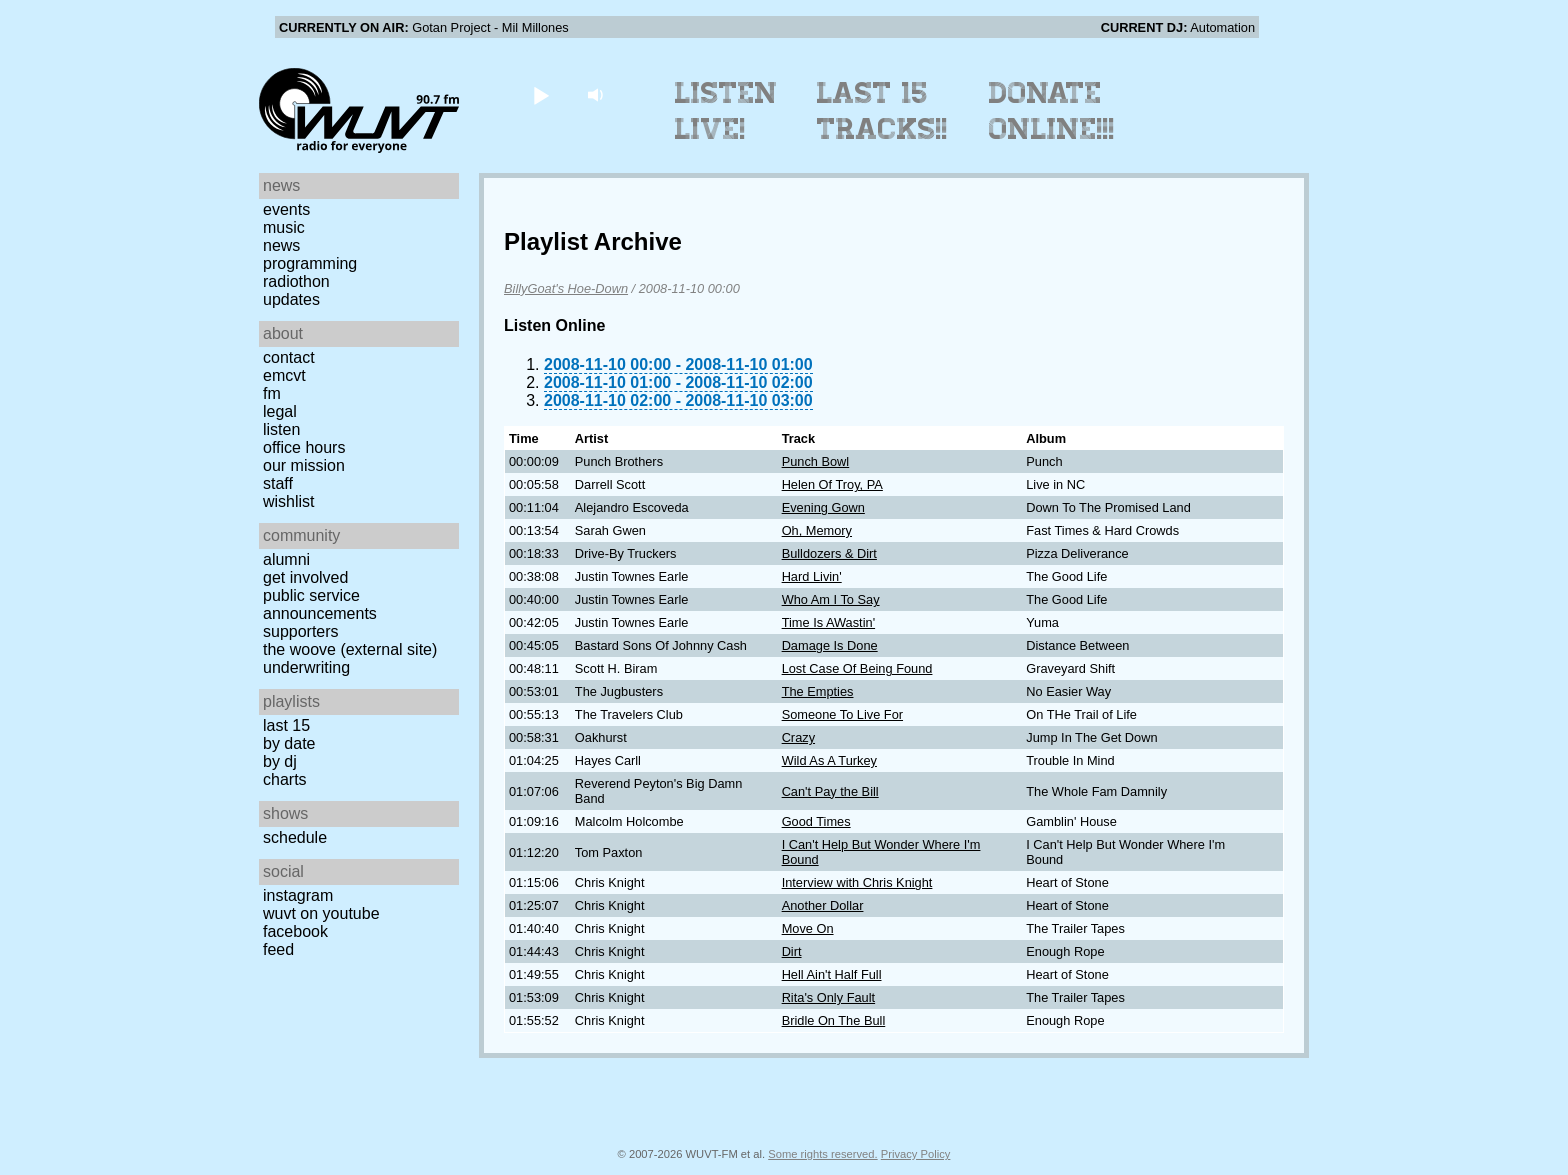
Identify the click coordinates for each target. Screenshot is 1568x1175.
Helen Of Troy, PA (832, 484)
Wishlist (289, 501)
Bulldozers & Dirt (829, 553)
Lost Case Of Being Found (857, 668)
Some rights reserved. (822, 1154)
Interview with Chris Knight (857, 882)
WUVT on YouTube (321, 913)
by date (289, 743)
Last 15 (286, 725)
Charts (285, 779)
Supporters (301, 631)
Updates (291, 299)
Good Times (816, 821)
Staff (278, 483)
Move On (808, 928)
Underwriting (306, 667)
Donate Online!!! (1052, 111)
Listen (281, 429)
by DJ (280, 761)
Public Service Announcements (320, 604)
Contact (289, 357)
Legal (280, 411)
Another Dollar (823, 905)
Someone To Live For (842, 714)
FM (272, 393)
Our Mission (304, 465)
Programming (310, 263)
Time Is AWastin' (828, 622)
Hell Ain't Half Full (832, 974)
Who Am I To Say (831, 599)
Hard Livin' (812, 576)
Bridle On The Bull (834, 1020)
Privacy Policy (916, 1154)
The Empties (818, 691)
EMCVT (284, 375)
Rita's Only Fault (828, 997)
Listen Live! (726, 111)
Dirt (792, 951)
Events (286, 209)
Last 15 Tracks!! (882, 111)
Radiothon (296, 281)
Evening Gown (823, 507)
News (281, 245)
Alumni (286, 559)
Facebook (295, 931)
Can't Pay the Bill (830, 791)
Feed (278, 949)
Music (284, 227)
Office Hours (304, 447)
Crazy (798, 737)
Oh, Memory (817, 530)
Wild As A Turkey (829, 760)
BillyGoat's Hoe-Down (566, 288)
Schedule (295, 837)
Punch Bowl (816, 461)
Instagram (298, 895)
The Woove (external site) (350, 649)
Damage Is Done (830, 645)
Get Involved (305, 577)
